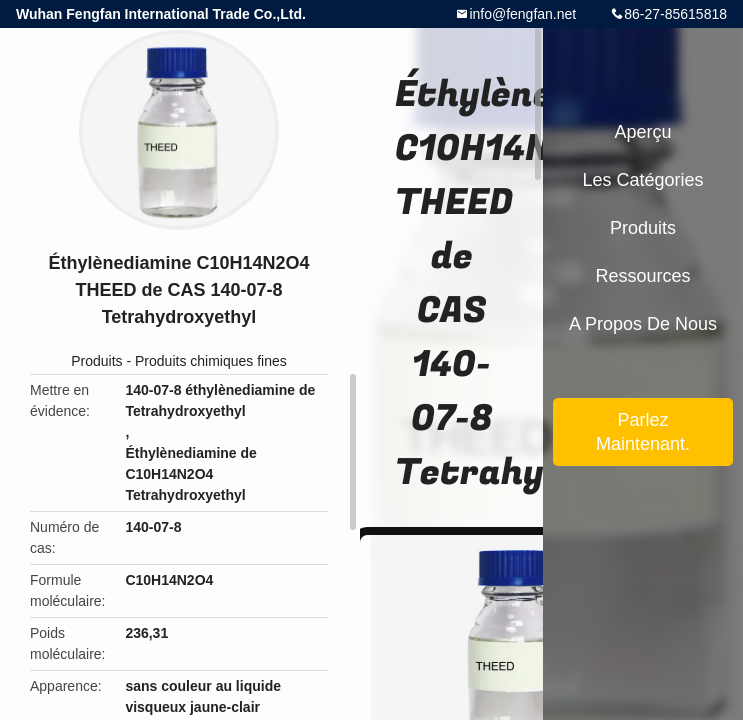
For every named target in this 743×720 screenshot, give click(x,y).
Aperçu (642, 132)
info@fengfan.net (522, 14)
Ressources (642, 276)
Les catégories (642, 180)
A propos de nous (643, 324)
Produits (96, 361)
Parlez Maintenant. (643, 432)
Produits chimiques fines (211, 361)
